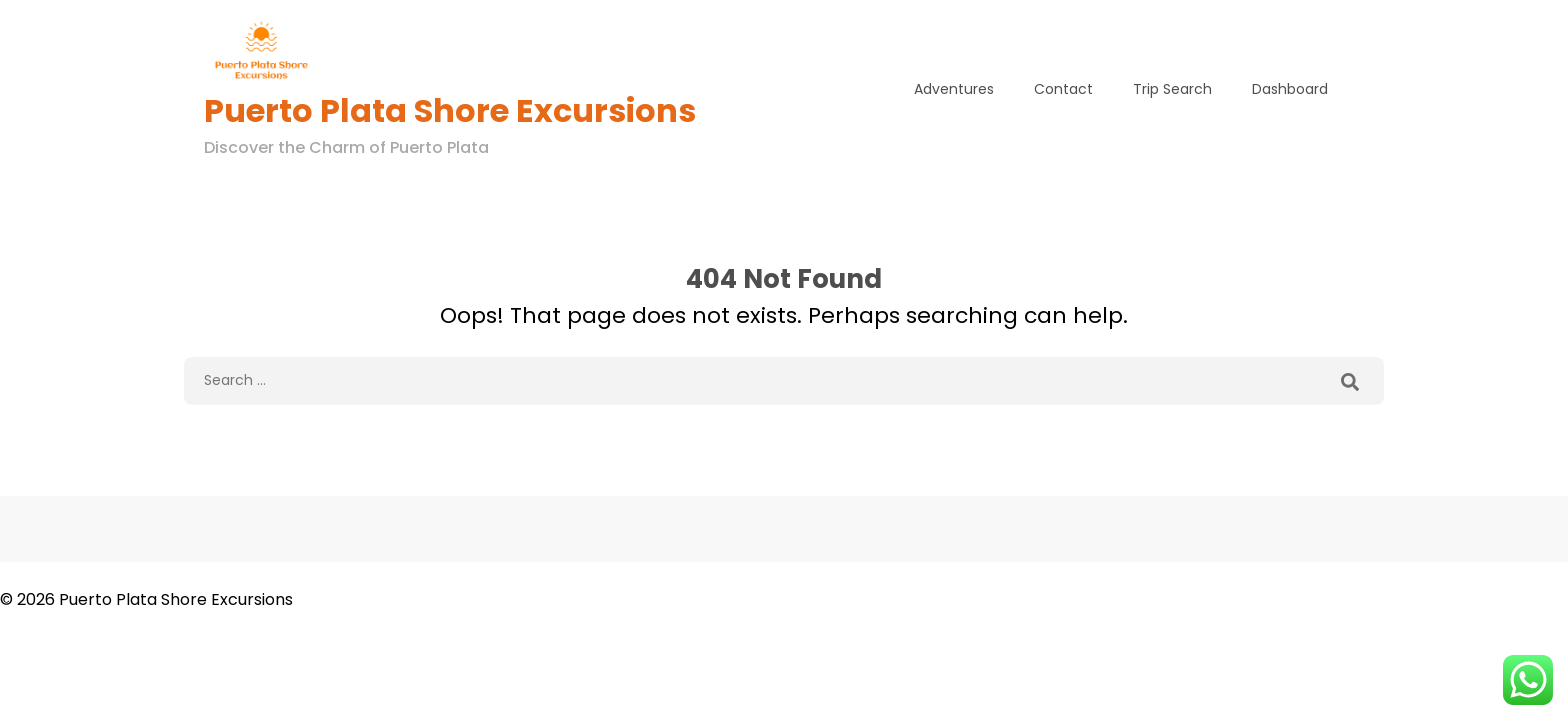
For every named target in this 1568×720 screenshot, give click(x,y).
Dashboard (1290, 89)
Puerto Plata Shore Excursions (450, 110)
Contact (1063, 89)
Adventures (954, 89)
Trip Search (1172, 89)
